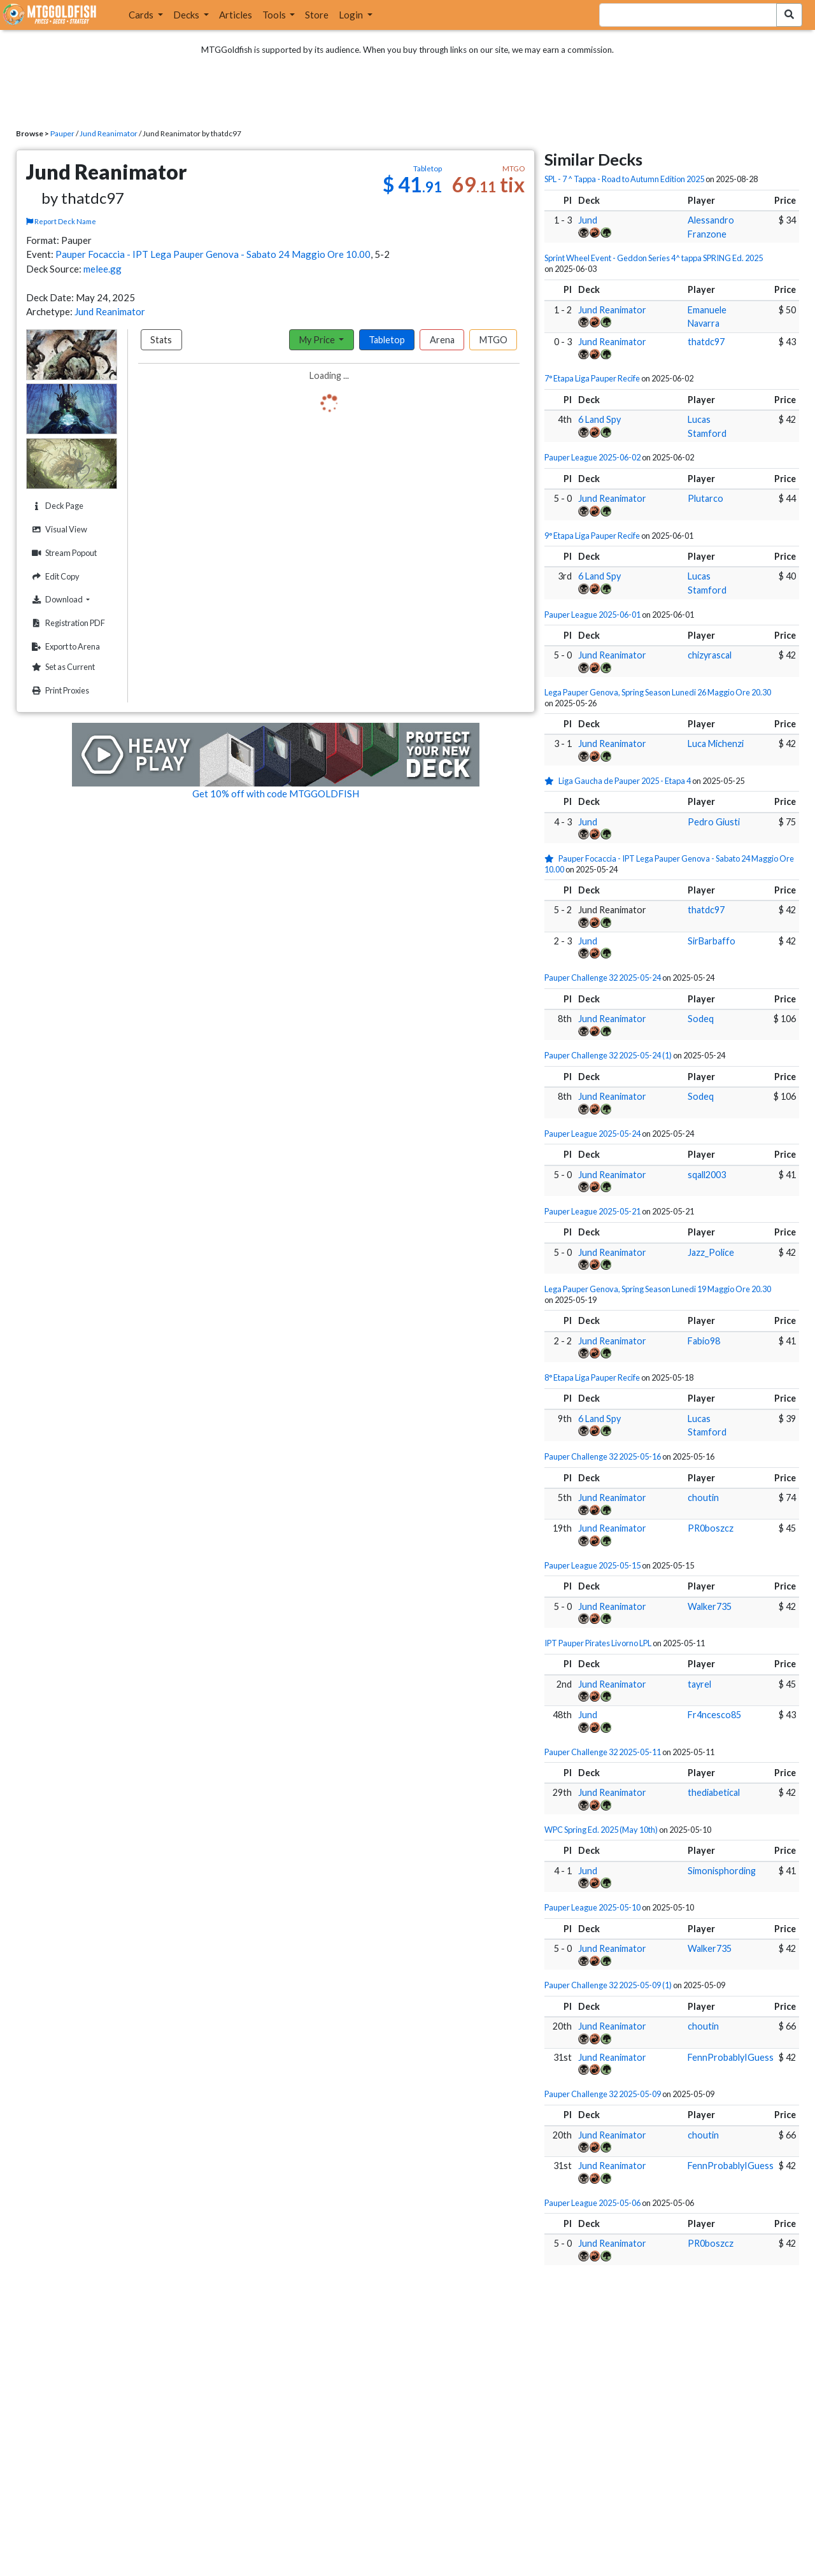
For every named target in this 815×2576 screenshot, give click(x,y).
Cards (142, 14)
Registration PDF (67, 623)
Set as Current (62, 667)
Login (352, 14)
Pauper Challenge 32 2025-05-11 (602, 1752)
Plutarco (705, 498)
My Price (318, 339)
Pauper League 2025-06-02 (592, 457)
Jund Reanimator (109, 133)
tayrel (699, 1684)
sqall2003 (707, 1174)
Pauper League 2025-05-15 (592, 1565)
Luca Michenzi (716, 743)
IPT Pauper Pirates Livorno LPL (597, 1643)
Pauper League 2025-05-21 (592, 1211)
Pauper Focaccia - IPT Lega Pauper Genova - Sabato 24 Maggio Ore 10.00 (213, 254)
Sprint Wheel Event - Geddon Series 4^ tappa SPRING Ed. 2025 (653, 258)
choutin (703, 1497)
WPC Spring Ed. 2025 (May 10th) (601, 1830)
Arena (442, 339)
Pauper (62, 133)
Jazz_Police (711, 1252)
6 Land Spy (599, 419)
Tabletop (387, 339)
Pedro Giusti (714, 821)
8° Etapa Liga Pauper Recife (592, 1377)
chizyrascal (710, 655)
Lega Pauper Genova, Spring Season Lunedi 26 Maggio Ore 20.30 (657, 692)
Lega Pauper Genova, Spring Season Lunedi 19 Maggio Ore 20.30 (657, 1289)
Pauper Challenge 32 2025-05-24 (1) (608, 1055)
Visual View (58, 529)
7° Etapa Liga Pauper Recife (592, 378)
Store (317, 14)
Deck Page (56, 506)
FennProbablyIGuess (731, 2057)
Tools (275, 14)
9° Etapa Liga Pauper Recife (592, 535)
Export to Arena (64, 647)
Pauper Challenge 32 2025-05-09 (602, 2094)
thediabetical (714, 1792)
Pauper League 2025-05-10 (592, 1907)
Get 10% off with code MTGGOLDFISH (275, 793)
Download (72, 599)
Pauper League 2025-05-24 (592, 1133)
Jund (587, 220)
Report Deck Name (61, 221)
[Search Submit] (789, 15)
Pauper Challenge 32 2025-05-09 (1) (608, 1985)
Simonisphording (722, 1870)
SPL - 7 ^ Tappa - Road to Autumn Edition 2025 (624, 179)
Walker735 (710, 1606)
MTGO (493, 339)
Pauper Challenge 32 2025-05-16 (602, 1456)
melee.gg (102, 268)
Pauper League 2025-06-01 (592, 614)
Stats (161, 339)
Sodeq (701, 1018)
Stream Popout (63, 553)
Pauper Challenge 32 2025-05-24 (602, 977)
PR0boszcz (711, 1528)
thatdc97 (706, 341)
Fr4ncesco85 (714, 1714)
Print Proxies (59, 691)
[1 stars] (551, 781)
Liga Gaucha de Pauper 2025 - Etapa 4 (624, 781)
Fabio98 (704, 1340)
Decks (187, 14)
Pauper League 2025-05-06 (592, 2203)
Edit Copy (54, 577)
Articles (235, 14)
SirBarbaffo (711, 941)
